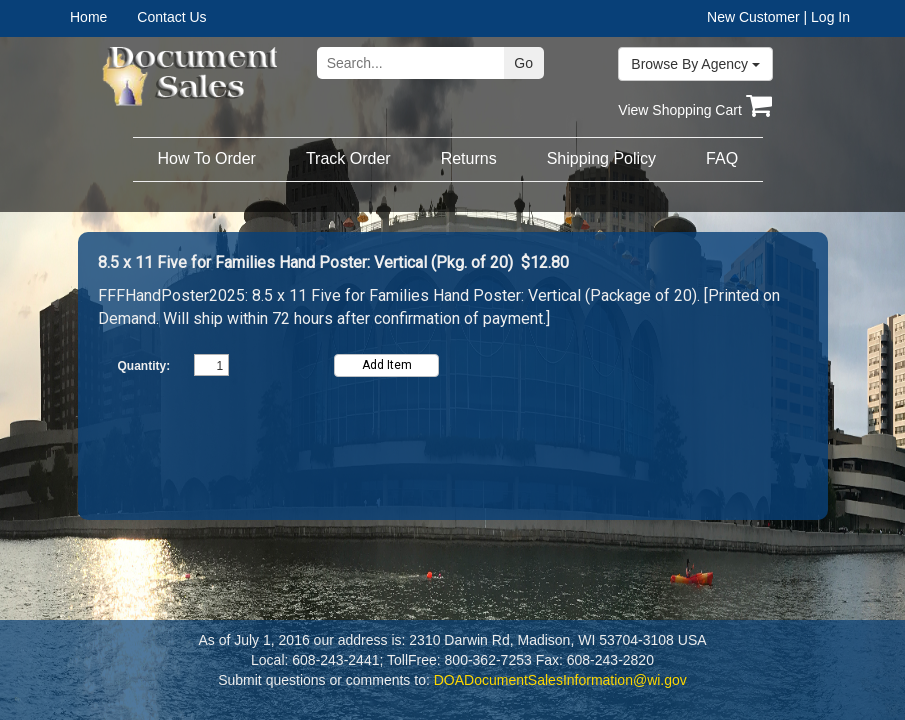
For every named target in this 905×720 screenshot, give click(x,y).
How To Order (207, 158)
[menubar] (133, 17)
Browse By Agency (695, 64)
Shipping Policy (601, 158)
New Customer (753, 17)
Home (88, 17)
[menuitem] (103, 17)
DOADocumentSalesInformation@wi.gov (560, 680)
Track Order (348, 158)
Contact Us (171, 17)
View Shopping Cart (694, 110)
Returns (469, 158)
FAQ (722, 158)
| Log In (827, 17)
